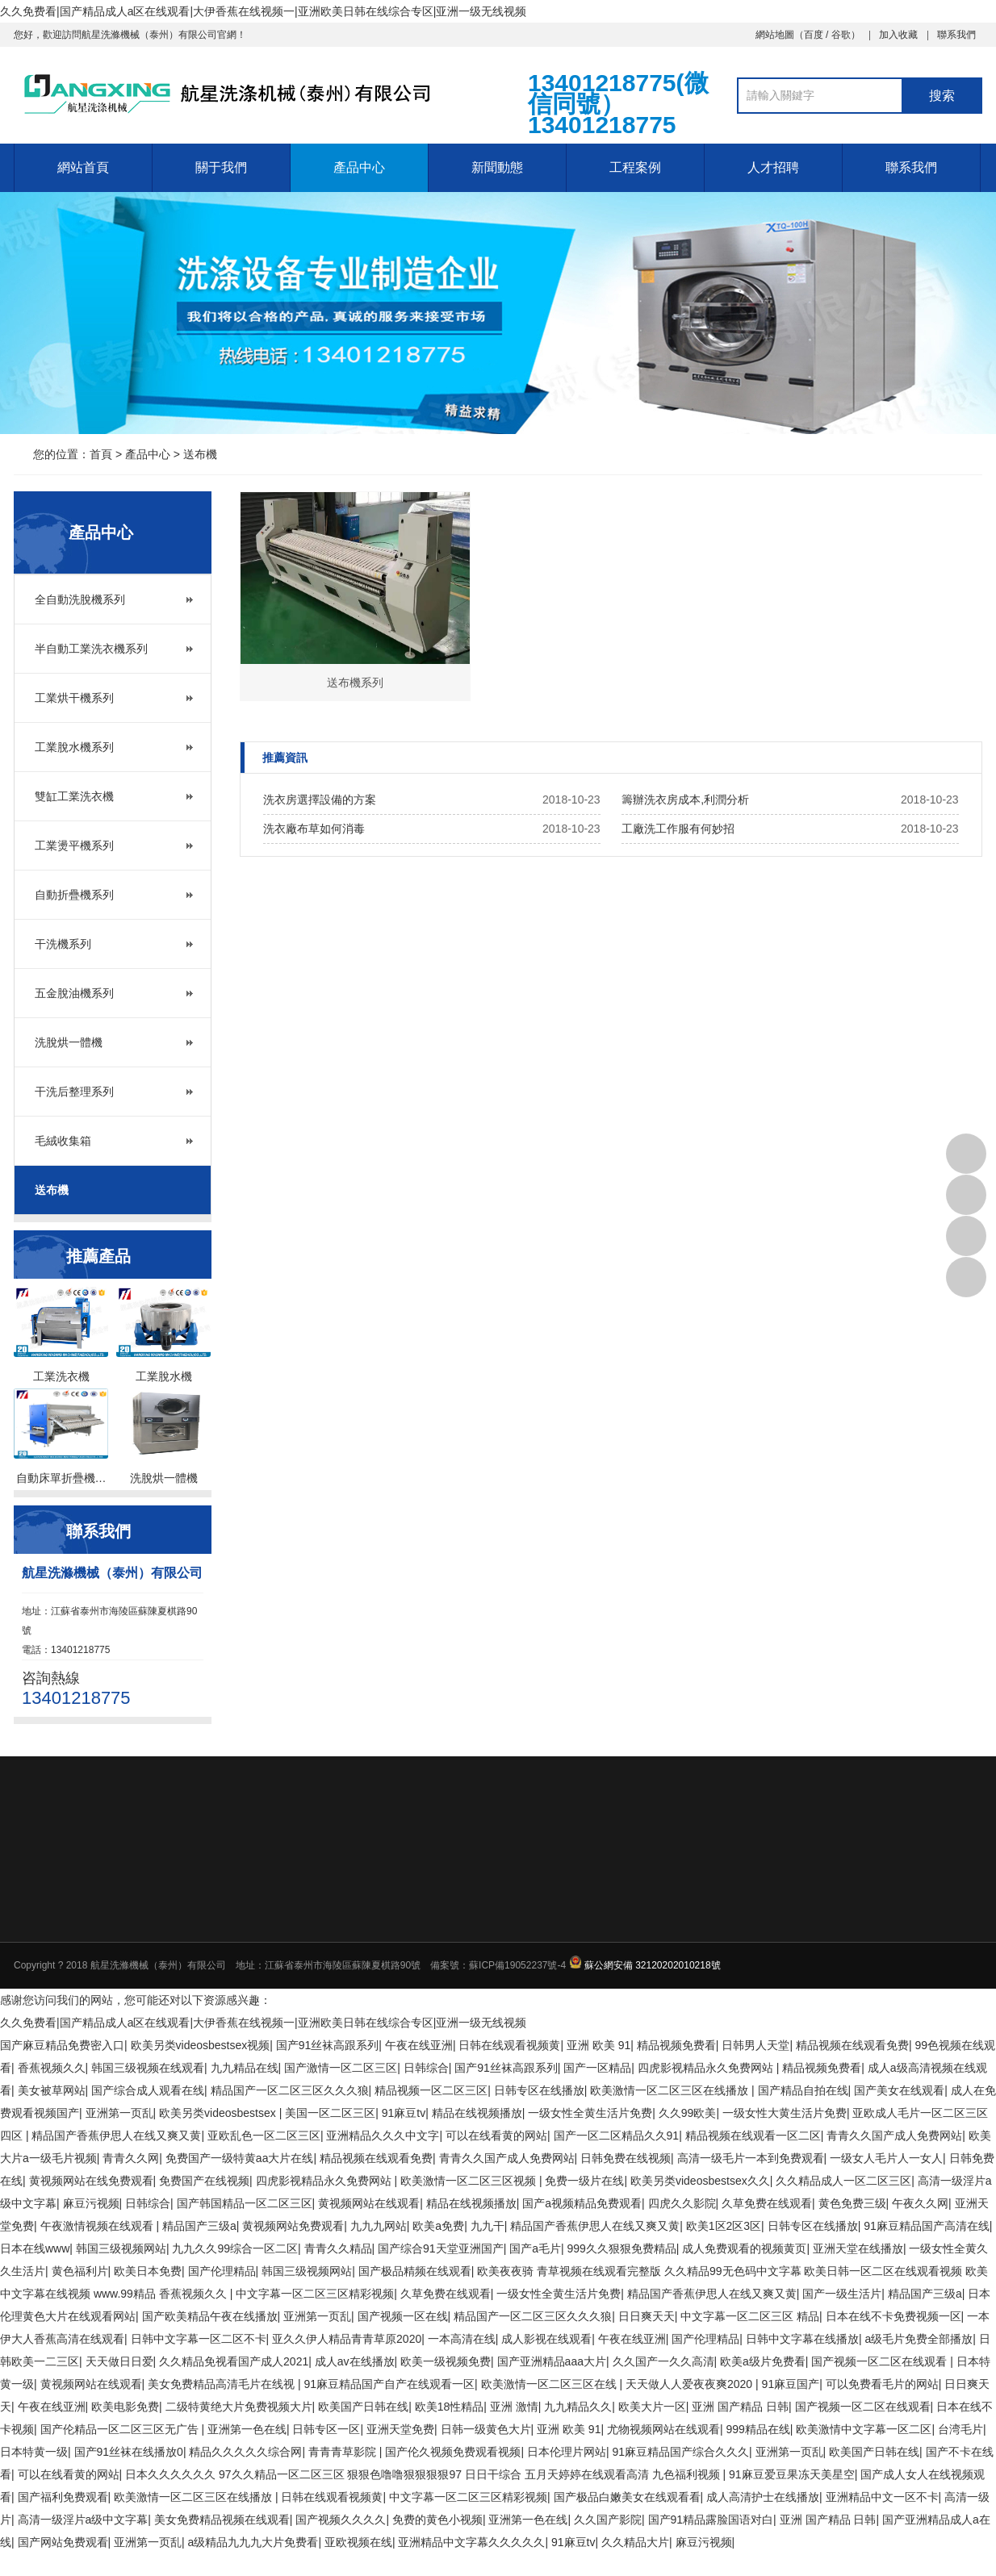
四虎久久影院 (682, 2203)
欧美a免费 (438, 2225)
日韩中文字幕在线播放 (802, 2338)
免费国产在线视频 (204, 2180)
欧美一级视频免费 (445, 2361)
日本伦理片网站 (566, 2451)
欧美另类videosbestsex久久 (700, 2180)
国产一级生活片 (841, 2293)
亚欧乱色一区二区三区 (263, 2135)
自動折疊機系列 (74, 894)
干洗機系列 (63, 943)
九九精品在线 (244, 2067)
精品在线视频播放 (477, 2112)
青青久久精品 (338, 2248)
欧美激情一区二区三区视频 (469, 2180)
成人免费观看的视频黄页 (744, 2248)
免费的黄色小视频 (437, 2519)
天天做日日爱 (119, 2361)
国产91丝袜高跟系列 (327, 2045)
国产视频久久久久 (340, 2519)
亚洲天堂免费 (400, 2429)
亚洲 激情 (514, 2406)
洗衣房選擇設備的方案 (319, 799)
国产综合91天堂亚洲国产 (441, 2248)
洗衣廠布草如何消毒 (314, 828)
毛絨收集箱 (63, 1140)
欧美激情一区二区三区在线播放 (670, 2090)
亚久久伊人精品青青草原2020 (346, 2338)
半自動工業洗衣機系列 (91, 648)
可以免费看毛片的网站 (882, 2384)
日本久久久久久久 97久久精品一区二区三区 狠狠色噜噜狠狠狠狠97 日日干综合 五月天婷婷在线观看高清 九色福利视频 (423, 2474)
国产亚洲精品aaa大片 (551, 2361)
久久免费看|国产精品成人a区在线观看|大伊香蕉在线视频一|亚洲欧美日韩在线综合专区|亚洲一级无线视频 (263, 11)
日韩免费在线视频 (625, 2158)
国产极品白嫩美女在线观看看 (627, 2496)
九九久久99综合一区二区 (235, 2248)
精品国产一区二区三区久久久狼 (290, 2090)
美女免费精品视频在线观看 (222, 2519)
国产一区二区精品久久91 (617, 2135)
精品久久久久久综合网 (245, 2451)
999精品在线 (758, 2429)
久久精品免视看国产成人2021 (233, 2361)
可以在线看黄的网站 (496, 2135)
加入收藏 (898, 34)
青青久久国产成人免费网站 (894, 2135)
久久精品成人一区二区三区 (843, 2180)
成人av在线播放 (355, 2361)
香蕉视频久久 (52, 2067)
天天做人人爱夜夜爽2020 (690, 2384)
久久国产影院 (608, 2519)
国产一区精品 (597, 2067)
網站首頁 (83, 167)
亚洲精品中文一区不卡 (882, 2496)
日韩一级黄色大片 (486, 2429)
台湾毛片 (960, 2429)
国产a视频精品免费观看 (582, 2203)
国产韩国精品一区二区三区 (244, 2203)
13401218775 (966, 1154)
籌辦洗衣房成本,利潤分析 (685, 799)
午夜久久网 (920, 2203)
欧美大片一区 (652, 2406)
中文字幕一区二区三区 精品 (749, 2316)
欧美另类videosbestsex (219, 2112)
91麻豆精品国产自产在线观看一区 (389, 2384)
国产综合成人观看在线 (147, 2090)
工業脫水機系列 (74, 747)
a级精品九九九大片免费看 (253, 2542)
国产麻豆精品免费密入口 (62, 2045)
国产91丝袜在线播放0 (128, 2451)
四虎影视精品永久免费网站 (707, 2067)
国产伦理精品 (222, 2271)
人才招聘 (773, 167)
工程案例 (635, 167)
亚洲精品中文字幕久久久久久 (471, 2542)
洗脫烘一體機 (69, 1042)
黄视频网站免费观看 (293, 2225)
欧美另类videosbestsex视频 (200, 2045)
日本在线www (34, 2248)
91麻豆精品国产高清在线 (927, 2225)
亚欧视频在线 (358, 2542)
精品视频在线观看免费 (852, 2045)
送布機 (200, 454)
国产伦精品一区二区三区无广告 (121, 2429)
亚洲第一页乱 (119, 2112)
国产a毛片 (535, 2248)
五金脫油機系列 (74, 993)
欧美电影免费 (125, 2406)
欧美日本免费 (148, 2271)
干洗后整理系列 (74, 1091)
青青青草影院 (343, 2451)
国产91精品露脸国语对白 (711, 2519)
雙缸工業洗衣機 (74, 796)
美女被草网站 (52, 2090)
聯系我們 (956, 34)
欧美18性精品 (449, 2406)
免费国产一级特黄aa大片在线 (239, 2158)
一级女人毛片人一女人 (886, 2158)
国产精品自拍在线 (803, 2090)
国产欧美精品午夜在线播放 (210, 2316)
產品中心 (359, 167)
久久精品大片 (635, 2542)
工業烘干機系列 (74, 697)
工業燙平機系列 (74, 845)
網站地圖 (774, 34)
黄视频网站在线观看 (369, 2203)
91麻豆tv (403, 2112)
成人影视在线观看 (546, 2338)
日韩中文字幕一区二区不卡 (198, 2338)
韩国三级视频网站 (121, 2248)
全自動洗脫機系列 (80, 599)
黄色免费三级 (852, 2203)
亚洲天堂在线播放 (858, 2248)
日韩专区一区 (326, 2429)
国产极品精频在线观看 (414, 2271)
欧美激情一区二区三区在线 (550, 2384)
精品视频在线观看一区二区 (753, 2135)
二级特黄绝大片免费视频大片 (238, 2406)
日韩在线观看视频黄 (509, 2045)
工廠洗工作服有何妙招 (677, 828)
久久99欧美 (688, 2112)
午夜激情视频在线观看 (98, 2225)
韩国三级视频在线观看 (147, 2067)
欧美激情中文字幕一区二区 (863, 2429)
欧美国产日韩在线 (363, 2406)
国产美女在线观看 (899, 2090)
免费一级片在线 (584, 2180)
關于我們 (221, 167)
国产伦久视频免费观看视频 (453, 2451)
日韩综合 (426, 2067)
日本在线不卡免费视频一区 (893, 2316)
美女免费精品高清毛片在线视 (223, 2384)
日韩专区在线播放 (539, 2090)
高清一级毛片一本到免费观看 (750, 2158)
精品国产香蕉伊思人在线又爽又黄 (116, 2135)
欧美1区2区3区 (723, 2225)
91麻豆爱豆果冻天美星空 (792, 2474)
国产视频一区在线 (403, 2316)
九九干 (487, 2225)
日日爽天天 (646, 2316)
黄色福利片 (80, 2271)
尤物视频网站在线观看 (663, 2429)
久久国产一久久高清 (663, 2361)
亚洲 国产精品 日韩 (740, 2406)
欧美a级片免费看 (763, 2361)
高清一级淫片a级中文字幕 (83, 2519)
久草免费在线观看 (767, 2203)
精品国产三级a (199, 2225)
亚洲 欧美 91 (598, 2045)
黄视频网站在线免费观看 (91, 2180)
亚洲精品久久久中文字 (382, 2135)
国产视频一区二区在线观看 (880, 2361)
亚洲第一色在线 (247, 2429)
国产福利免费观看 (63, 2496)
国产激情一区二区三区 (340, 2067)
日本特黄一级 (34, 2451)
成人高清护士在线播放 (762, 2496)
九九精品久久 (578, 2406)
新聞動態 (497, 167)
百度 (813, 34)
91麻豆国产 (791, 2384)
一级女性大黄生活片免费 (784, 2112)
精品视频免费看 (676, 2045)
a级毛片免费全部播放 (918, 2338)
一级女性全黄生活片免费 (590, 2112)
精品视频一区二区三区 (431, 2090)
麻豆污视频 (91, 2203)
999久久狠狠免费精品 (621, 2248)
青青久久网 (131, 2158)
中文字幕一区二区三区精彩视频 (315, 2293)
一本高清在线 (462, 2338)
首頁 (101, 454)
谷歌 (841, 34)
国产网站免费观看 (63, 2542)
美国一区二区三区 (330, 2112)
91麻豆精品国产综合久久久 (680, 2451)
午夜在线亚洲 (419, 2045)
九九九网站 (378, 2225)
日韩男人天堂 (755, 2045)
